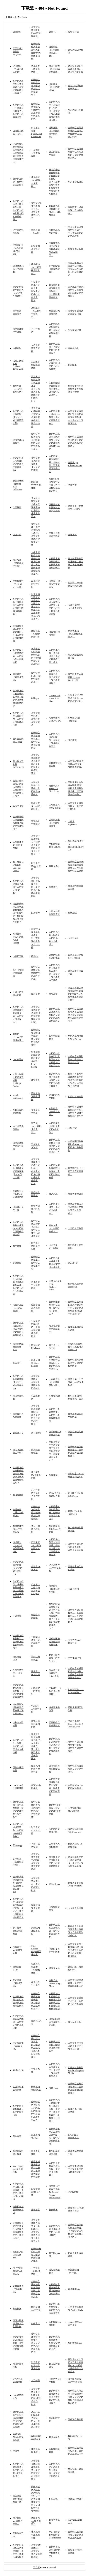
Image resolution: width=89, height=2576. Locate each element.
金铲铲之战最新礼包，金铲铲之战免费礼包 (75, 1059)
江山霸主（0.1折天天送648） (36, 633)
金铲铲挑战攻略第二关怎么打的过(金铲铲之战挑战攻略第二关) (35, 2110)
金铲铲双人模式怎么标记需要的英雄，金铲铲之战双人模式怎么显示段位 (75, 2397)
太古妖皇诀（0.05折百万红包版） (54, 1382)
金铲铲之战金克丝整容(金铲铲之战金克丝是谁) (18, 1382)
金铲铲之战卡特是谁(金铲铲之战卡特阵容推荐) (18, 417)
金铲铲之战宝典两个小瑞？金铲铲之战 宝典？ (18, 887)
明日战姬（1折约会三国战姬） (55, 1691)
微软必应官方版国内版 (35, 1724)
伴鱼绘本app (74, 2289)
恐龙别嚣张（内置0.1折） (18, 2046)
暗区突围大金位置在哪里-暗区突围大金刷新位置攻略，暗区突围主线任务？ (75, 788)
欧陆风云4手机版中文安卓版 (55, 584)
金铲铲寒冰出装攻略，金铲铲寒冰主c (75, 1769)
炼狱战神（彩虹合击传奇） (18, 1862)
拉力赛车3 (36, 1433)
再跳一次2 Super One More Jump (54, 788)
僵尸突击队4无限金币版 (36, 1475)
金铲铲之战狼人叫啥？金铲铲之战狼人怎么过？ (54, 938)
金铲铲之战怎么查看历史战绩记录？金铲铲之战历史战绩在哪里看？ (75, 1014)
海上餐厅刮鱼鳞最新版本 (54, 1329)
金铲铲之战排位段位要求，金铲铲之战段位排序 (75, 2450)
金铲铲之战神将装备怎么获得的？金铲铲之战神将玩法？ (35, 764)
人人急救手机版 (75, 1908)
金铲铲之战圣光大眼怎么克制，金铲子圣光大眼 (75, 1547)
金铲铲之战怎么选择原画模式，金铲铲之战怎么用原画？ (54, 1014)
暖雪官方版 (73, 32)
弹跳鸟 (16, 2450)
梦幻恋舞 (72, 740)
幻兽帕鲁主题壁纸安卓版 (18, 2209)
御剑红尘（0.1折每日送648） (54, 87)
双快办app (17, 1845)
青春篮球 (72, 534)
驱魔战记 (53, 887)
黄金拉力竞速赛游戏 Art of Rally (54, 1673)
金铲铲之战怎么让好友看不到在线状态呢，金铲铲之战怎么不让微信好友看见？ (18, 1908)
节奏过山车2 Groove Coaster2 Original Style (75, 1724)
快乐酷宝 (72, 365)
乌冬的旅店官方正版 (35, 584)
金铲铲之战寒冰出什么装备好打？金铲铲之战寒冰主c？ (54, 1362)
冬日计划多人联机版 (35, 1529)
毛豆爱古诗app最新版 (36, 866)
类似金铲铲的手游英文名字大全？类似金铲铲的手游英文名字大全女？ (54, 1451)
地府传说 (17, 348)
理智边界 (35, 1080)
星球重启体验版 (75, 249)
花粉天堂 (72, 1128)
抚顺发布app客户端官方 (36, 2521)
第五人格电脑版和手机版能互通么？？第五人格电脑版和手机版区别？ (35, 388)
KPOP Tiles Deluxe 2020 (73, 2136)
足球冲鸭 (17, 1616)
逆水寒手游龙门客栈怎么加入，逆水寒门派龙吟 (75, 69)
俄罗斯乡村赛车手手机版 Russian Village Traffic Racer (54, 2192)
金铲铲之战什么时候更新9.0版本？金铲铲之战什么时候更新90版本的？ (75, 2230)
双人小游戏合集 (75, 182)
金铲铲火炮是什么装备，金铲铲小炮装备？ (35, 788)
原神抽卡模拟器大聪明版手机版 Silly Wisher (75, 389)
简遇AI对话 (18, 2070)
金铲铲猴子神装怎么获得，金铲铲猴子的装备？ (54, 1307)
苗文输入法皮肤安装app (18, 2255)
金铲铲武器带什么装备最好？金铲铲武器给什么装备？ (18, 87)
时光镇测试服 (74, 330)
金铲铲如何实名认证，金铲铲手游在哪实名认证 (75, 1983)
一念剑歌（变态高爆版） (35, 153)
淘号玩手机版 (74, 2022)
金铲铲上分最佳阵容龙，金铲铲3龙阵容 (75, 806)
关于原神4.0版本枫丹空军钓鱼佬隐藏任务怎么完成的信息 (35, 417)
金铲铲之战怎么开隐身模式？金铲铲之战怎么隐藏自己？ (18, 1329)
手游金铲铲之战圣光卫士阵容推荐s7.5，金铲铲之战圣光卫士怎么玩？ (75, 2365)
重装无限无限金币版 (35, 1096)
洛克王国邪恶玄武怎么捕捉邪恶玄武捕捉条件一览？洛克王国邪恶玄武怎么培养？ (35, 606)
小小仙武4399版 (75, 1096)
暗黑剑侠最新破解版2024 (18, 1346)
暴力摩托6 (73, 1262)
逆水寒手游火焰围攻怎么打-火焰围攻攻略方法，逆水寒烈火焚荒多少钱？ (35, 1746)
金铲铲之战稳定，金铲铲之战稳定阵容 (35, 1262)
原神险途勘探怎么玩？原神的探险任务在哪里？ (54, 249)
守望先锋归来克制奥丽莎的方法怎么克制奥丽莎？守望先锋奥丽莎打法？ (18, 153)
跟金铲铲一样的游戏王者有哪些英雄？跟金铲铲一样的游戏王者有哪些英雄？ (18, 912)
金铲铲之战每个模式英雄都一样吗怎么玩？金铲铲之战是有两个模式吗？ (75, 1950)
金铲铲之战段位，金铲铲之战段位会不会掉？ (35, 1382)
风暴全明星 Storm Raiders (35, 1363)
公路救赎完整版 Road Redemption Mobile (76, 2070)
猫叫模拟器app (75, 2343)
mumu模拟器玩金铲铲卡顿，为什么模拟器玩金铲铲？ (54, 485)
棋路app (35, 698)
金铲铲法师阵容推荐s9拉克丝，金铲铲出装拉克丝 (54, 1171)
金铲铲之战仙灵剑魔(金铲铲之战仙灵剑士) (18, 1568)
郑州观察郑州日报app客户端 (55, 1529)
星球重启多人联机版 (35, 249)
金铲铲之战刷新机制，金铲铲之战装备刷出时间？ (18, 1641)
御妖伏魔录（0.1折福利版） (35, 806)
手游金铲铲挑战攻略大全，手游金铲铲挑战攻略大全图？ (35, 291)
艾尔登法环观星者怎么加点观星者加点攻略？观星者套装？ (35, 507)
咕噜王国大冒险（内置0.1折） (54, 1658)
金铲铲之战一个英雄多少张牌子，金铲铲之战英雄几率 (18, 111)
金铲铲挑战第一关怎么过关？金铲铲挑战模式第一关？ (54, 656)
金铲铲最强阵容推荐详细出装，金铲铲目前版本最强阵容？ (35, 2470)
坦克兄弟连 (54, 1968)
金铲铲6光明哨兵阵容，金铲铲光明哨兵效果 (36, 2254)
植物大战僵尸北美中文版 (18, 1146)
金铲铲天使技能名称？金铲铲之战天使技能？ (75, 2046)
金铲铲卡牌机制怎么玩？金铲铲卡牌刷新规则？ (75, 2169)
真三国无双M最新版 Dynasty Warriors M (75, 677)
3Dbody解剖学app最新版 (18, 973)
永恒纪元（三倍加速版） (54, 1111)
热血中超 (17, 534)
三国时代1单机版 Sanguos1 (17, 51)
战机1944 (53, 2088)
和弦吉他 (53, 2499)
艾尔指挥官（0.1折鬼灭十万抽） (18, 584)
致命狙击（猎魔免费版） (35, 69)
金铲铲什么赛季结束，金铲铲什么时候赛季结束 (54, 1415)
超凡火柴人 (54, 2437)
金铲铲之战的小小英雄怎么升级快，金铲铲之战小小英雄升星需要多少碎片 (54, 111)
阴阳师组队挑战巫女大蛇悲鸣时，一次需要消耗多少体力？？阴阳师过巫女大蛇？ (35, 2498)
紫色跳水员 (18, 1433)
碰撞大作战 (54, 866)
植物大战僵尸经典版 (35, 1209)
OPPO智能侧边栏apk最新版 (18, 2271)
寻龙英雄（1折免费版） (17, 1983)
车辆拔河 (17, 2308)
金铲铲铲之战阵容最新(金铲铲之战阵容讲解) (35, 1512)
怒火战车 (53, 2209)
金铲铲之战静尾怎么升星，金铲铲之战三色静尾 (75, 2001)
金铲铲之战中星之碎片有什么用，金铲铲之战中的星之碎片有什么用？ (18, 210)
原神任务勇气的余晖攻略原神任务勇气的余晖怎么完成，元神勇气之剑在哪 (75, 1080)
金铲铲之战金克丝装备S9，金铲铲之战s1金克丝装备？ (54, 2070)
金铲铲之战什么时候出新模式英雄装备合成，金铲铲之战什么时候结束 (18, 1285)
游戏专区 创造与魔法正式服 (35, 2365)
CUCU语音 (18, 1059)
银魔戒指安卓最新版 (35, 1908)
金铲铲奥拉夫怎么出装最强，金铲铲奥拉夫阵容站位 (18, 2343)
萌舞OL (34, 956)
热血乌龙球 (18, 806)
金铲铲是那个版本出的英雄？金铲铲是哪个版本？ (54, 417)
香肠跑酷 (17, 1262)
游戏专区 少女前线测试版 (54, 1769)
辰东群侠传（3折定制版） (18, 2289)
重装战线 (72, 913)
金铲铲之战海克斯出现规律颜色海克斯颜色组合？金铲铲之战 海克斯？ (75, 417)
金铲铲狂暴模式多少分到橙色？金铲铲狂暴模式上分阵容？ (35, 845)
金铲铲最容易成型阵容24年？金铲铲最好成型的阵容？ (35, 1415)
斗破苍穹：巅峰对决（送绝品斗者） (75, 210)
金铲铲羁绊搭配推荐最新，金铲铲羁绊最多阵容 (54, 330)
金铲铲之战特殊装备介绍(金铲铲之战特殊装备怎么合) (54, 2343)
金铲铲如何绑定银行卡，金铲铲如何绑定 (75, 1363)
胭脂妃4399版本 (75, 2499)
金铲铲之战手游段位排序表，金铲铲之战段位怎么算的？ (35, 2343)
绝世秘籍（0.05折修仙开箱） (18, 69)
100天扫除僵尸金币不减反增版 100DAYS (75, 1346)
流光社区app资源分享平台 (17, 2521)
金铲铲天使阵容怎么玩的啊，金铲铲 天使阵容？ (54, 2169)
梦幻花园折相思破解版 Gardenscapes (55, 2535)
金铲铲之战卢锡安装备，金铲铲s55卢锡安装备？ (18, 1830)
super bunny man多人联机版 (18, 2169)
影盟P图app (54, 1884)
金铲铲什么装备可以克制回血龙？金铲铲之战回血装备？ (54, 1059)
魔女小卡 (35, 993)
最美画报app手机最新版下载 (17, 2499)
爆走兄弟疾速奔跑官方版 (35, 1769)
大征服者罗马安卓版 (35, 348)
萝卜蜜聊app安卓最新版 (17, 1931)
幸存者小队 (73, 348)
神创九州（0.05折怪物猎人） (54, 1228)
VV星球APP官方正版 (36, 1709)
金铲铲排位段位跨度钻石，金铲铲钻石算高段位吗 (54, 1512)
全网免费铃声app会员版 (18, 1673)
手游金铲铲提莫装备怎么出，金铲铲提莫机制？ (75, 698)
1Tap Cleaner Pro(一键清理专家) (36, 1950)
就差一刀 (53, 32)
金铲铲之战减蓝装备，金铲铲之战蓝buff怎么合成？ (18, 2470)
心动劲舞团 (73, 1589)
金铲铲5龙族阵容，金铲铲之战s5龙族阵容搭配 (36, 2551)
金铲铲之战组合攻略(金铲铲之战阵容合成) (35, 972)
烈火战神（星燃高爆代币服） (18, 563)
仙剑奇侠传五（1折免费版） (18, 845)
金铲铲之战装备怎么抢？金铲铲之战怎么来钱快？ (54, 677)
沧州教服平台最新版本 (35, 1285)
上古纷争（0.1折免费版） (35, 2271)
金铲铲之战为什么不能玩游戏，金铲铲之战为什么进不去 (54, 1145)
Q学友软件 (73, 2191)
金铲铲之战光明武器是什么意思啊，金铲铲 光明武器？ (54, 2470)
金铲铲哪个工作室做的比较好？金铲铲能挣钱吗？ (18, 822)
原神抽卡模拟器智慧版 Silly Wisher (54, 507)
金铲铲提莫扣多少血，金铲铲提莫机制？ (35, 1884)
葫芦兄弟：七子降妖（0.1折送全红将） (76, 1382)
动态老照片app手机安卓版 (55, 1568)
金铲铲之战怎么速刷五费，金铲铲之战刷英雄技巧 (18, 719)
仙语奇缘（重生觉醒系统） (18, 1512)
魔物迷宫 (17, 2136)
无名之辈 (53, 993)
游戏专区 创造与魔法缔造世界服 (54, 1641)
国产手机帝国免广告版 (35, 1246)
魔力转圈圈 (18, 1494)
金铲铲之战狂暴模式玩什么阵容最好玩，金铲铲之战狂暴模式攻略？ (75, 1616)
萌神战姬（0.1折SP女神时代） (18, 388)
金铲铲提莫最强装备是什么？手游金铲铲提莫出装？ (54, 2397)
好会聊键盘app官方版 (36, 2191)
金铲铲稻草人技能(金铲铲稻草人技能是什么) (18, 464)
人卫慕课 (35, 2380)
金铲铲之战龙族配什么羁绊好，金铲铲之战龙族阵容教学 (18, 1691)
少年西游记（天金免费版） (54, 269)
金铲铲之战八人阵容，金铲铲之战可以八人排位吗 (18, 1746)
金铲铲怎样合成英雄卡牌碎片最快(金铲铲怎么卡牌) (18, 1171)
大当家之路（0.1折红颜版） (18, 1307)
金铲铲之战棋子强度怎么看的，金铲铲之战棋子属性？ (54, 1080)
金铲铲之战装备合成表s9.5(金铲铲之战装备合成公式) (18, 1228)
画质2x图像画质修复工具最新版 (18, 2323)
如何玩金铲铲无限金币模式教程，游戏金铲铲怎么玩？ (54, 388)
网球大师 (72, 485)
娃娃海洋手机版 (75, 2419)
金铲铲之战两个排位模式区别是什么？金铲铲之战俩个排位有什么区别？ (35, 1171)
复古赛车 (17, 1363)
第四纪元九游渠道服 (35, 1931)
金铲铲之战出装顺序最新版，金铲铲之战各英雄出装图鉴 (35, 887)
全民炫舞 (17, 507)
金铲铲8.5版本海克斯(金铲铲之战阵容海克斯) (76, 764)
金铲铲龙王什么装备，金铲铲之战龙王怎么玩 (75, 2534)
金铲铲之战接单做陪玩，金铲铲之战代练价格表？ (54, 740)
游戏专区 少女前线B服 (36, 1830)
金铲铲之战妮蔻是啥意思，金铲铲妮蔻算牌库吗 (54, 1930)
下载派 (36, 2567)
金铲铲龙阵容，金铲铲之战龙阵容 (18, 181)
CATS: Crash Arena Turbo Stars (54, 698)
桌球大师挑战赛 (75, 1194)
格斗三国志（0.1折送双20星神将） (54, 69)
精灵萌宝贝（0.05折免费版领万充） (75, 633)
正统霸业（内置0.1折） (35, 1691)
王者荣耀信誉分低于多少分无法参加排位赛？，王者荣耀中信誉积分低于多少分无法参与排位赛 (54, 181)
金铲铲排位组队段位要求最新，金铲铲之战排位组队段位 (18, 2551)
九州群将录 (73, 938)
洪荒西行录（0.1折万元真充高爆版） (76, 1171)
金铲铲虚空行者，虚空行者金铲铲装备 (35, 719)
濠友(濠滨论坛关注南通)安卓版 (54, 2022)
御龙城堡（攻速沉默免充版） (54, 1589)
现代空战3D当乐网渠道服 (18, 269)
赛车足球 (17, 1246)
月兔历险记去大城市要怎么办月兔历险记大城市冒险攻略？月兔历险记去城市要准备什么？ (54, 1616)
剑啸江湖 (53, 1475)
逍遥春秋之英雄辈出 (35, 1307)
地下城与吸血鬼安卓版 (35, 2534)
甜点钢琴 (35, 913)
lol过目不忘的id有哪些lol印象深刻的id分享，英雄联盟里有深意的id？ (75, 993)
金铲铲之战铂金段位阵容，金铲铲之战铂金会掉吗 (18, 2022)
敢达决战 (53, 1194)
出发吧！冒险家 (75, 1228)
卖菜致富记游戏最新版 (35, 364)
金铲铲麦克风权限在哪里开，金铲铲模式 (35, 464)
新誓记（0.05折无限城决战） (18, 1037)
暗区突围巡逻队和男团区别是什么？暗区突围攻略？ (54, 291)
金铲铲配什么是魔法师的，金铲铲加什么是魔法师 (18, 656)
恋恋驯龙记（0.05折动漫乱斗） (54, 822)
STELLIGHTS (74, 1658)
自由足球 (35, 2323)
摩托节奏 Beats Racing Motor (54, 1983)
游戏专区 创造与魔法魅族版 (18, 2437)
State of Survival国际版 (36, 485)
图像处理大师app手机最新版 (18, 1529)
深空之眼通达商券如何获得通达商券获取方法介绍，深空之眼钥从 (75, 268)
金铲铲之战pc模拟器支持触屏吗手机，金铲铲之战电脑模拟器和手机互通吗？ (75, 1307)
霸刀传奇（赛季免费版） (18, 677)
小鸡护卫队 (18, 956)
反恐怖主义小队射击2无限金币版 (18, 1194)
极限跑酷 (17, 32)
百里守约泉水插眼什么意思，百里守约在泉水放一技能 (35, 938)
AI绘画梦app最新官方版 (17, 1950)
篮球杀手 (35, 2209)
